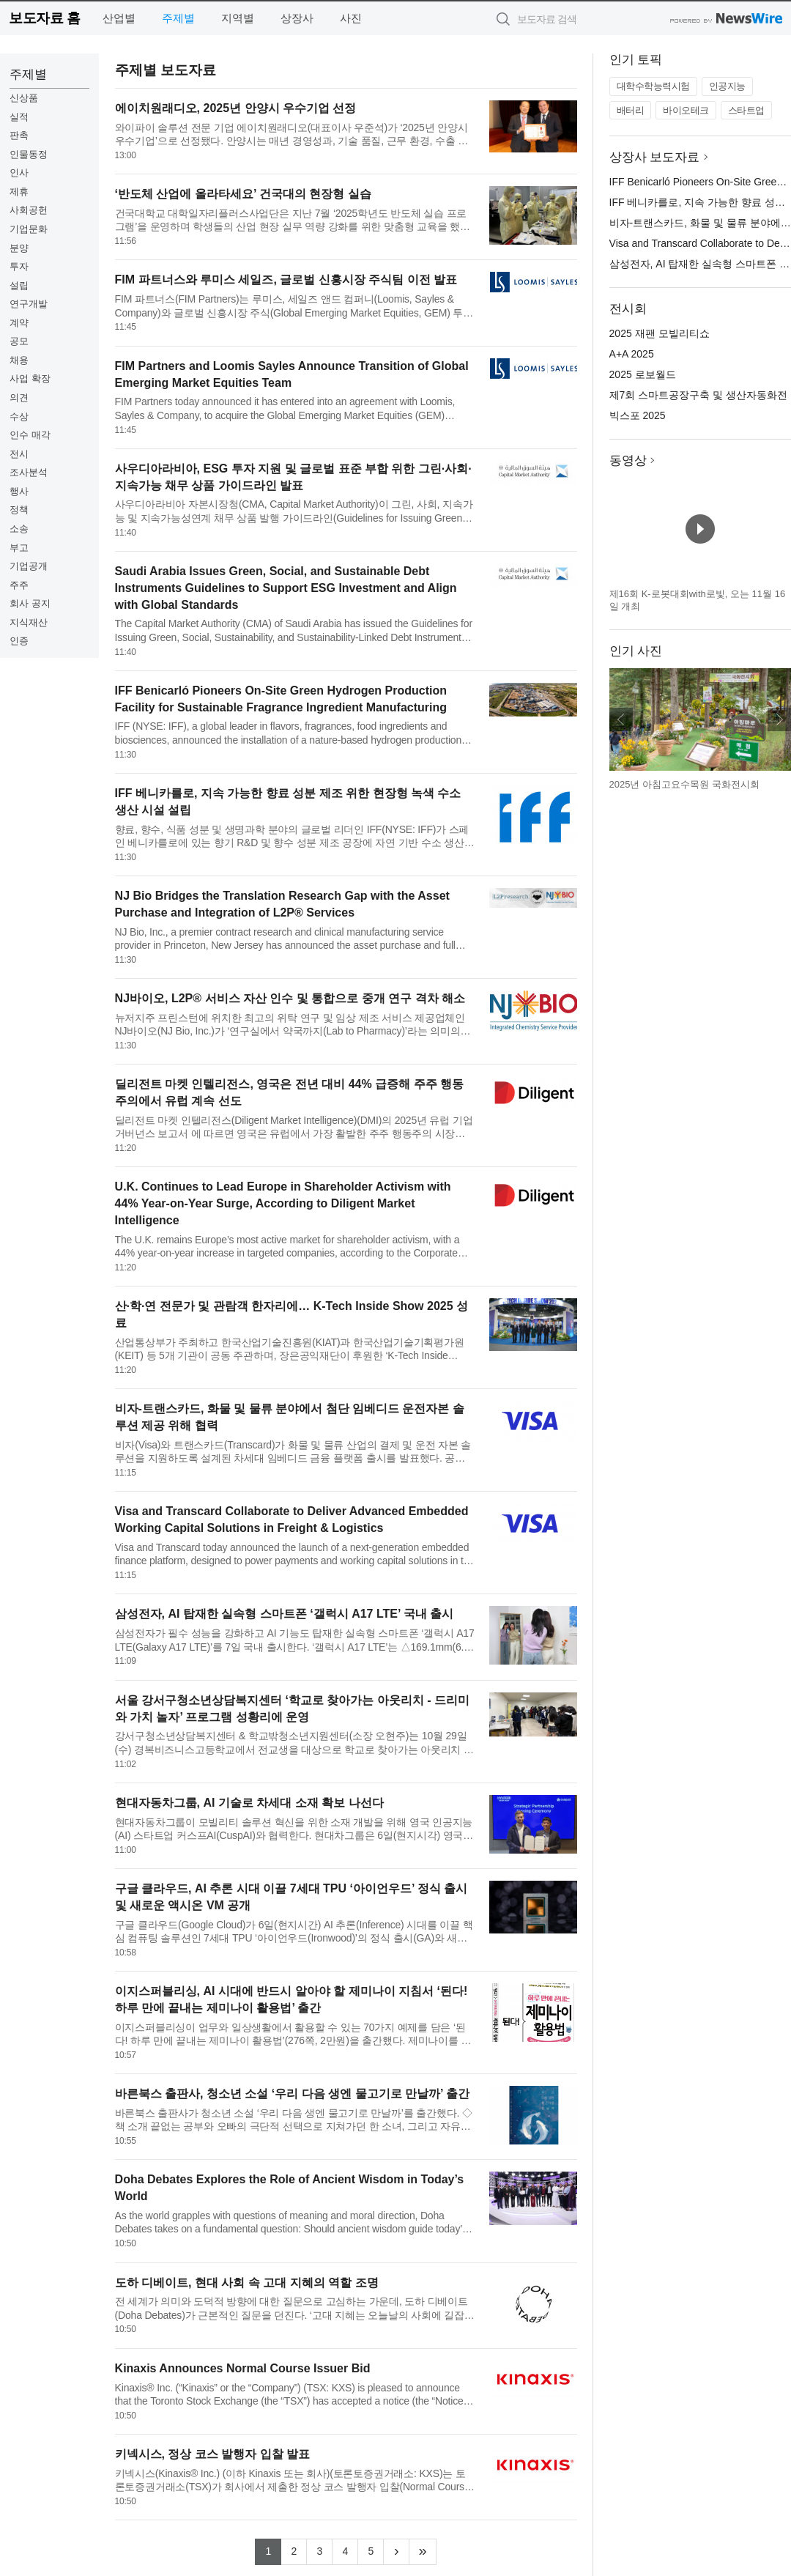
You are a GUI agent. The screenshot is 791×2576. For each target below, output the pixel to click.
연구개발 (29, 303)
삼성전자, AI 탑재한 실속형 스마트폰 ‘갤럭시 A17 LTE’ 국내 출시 (284, 1613)
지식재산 (29, 622)
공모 (19, 341)
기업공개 (29, 565)
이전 (621, 719)
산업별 (119, 18)
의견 (19, 397)
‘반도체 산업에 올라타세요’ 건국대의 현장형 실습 (243, 194)
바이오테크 (686, 110)
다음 (779, 719)
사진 (351, 18)
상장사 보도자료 (654, 157)
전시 (19, 453)
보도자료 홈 (44, 18)
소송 (19, 528)
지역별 (237, 18)
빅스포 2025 (637, 415)
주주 (19, 585)
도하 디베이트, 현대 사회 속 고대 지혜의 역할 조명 (247, 2282)
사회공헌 (29, 209)
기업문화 (29, 228)
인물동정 (29, 154)
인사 (19, 172)
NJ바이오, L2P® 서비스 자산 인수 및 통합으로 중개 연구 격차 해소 (290, 998)
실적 (19, 116)
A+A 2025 (631, 354)
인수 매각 (30, 434)
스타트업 (746, 110)
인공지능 (727, 86)
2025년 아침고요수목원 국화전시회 (684, 784)
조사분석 (29, 472)
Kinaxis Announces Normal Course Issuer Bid (243, 2368)
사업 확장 (30, 378)
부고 (19, 547)
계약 (19, 322)
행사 (19, 491)
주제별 (178, 18)
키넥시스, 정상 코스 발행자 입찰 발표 (213, 2454)
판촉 (19, 135)
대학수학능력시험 (653, 86)
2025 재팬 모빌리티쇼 (659, 333)
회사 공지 (30, 603)
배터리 (631, 110)
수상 (19, 416)
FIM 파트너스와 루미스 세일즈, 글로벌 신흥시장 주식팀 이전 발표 (286, 279)
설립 (19, 285)
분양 (19, 248)
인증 (19, 640)
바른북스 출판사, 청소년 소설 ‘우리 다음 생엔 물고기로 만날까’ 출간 (292, 2093)
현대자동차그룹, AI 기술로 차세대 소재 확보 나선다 (249, 1802)
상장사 (297, 18)
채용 (19, 360)
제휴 (19, 191)
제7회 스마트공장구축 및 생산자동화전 (698, 395)
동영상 (628, 460)
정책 (19, 509)
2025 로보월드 (642, 374)
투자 (19, 266)
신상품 (24, 97)
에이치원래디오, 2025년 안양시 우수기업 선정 (236, 108)
